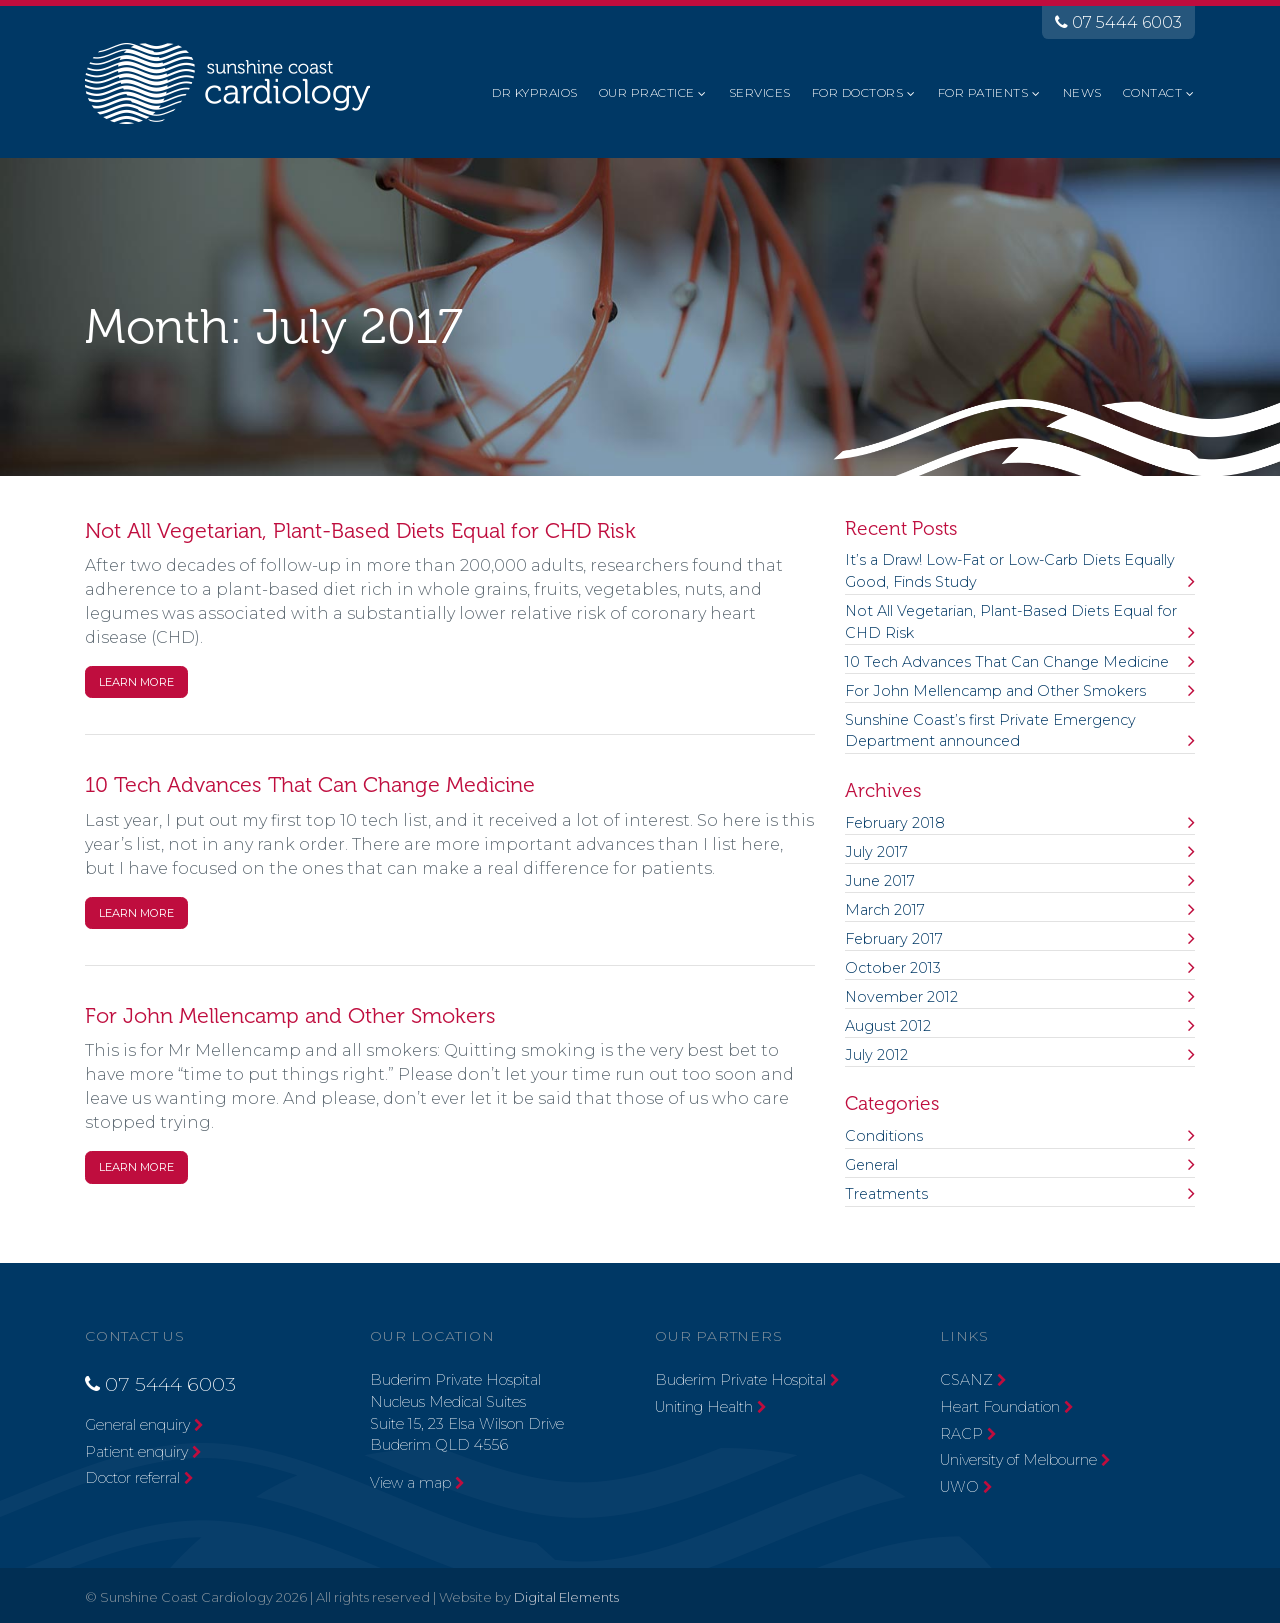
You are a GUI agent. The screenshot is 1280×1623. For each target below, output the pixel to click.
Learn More (136, 682)
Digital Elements (566, 1597)
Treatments (886, 1194)
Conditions (884, 1136)
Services (760, 92)
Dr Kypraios (534, 92)
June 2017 (880, 881)
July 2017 (876, 852)
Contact (1152, 92)
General (871, 1165)
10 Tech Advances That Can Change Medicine (310, 785)
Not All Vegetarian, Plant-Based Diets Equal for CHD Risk (360, 531)
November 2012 (901, 997)
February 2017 (894, 939)
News (1082, 92)
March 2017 (885, 910)
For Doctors (857, 92)
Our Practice (647, 92)
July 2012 (876, 1055)
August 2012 (888, 1026)
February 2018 (895, 823)
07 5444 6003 (1118, 22)
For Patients (983, 92)
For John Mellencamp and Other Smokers (290, 1016)
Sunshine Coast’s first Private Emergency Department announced (990, 731)
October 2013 (893, 968)
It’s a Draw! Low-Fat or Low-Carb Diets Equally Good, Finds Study (1010, 571)
